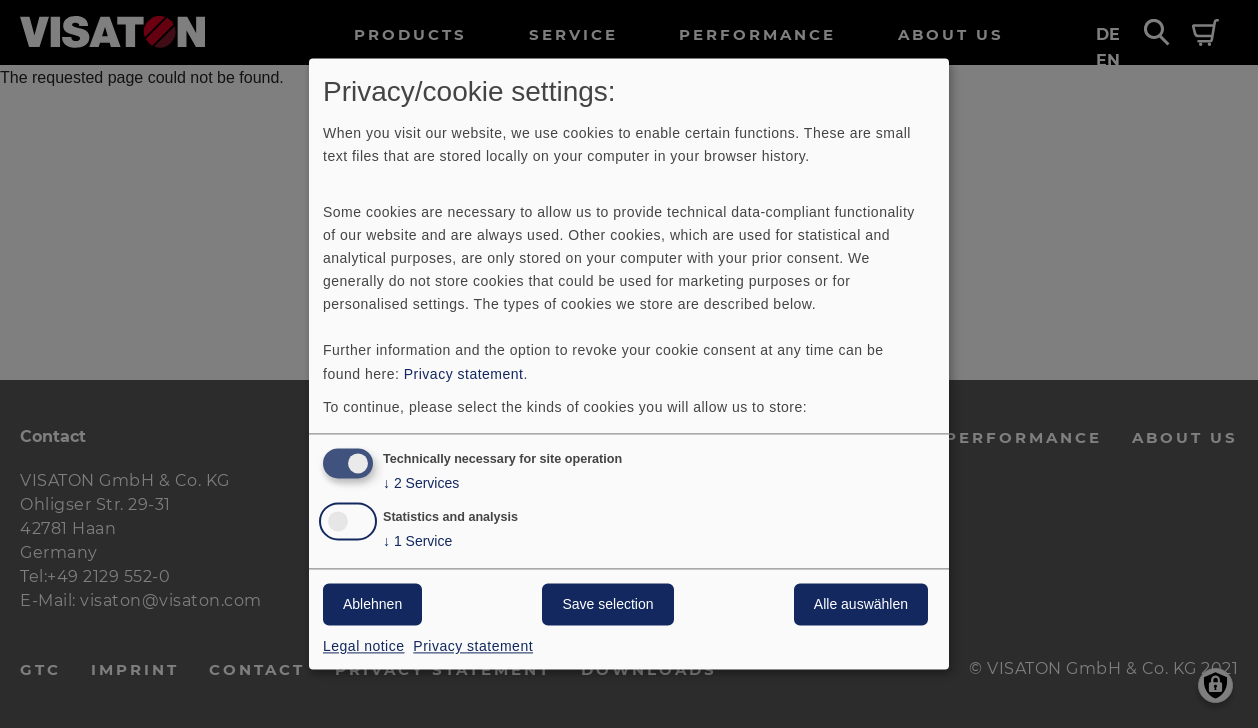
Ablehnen (372, 605)
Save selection (607, 605)
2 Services (421, 484)
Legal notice (364, 647)
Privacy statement (464, 374)
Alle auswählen (861, 605)
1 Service (417, 542)
